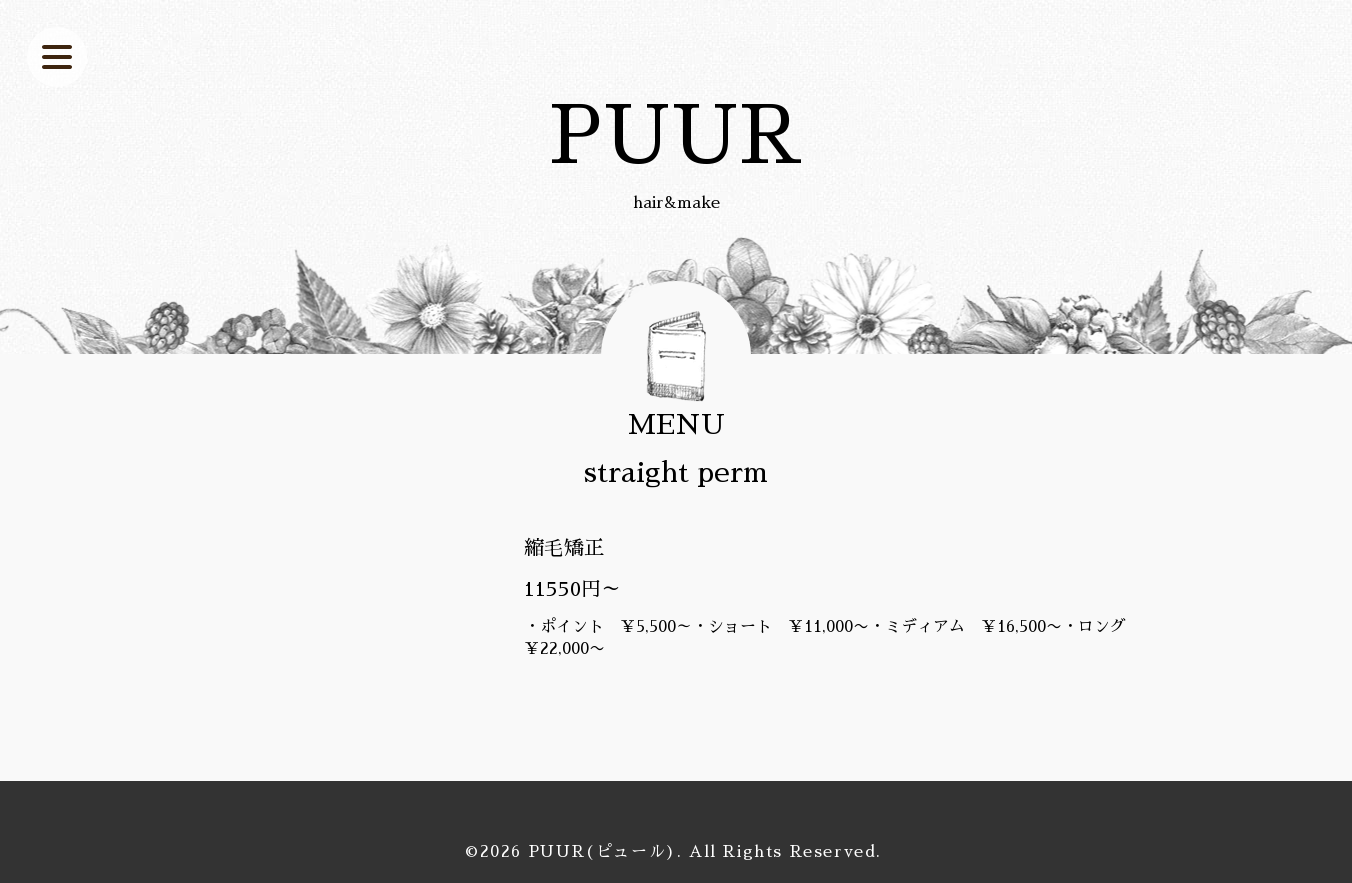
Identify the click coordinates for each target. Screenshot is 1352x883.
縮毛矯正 (564, 548)
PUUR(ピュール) (603, 852)
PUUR (676, 136)
